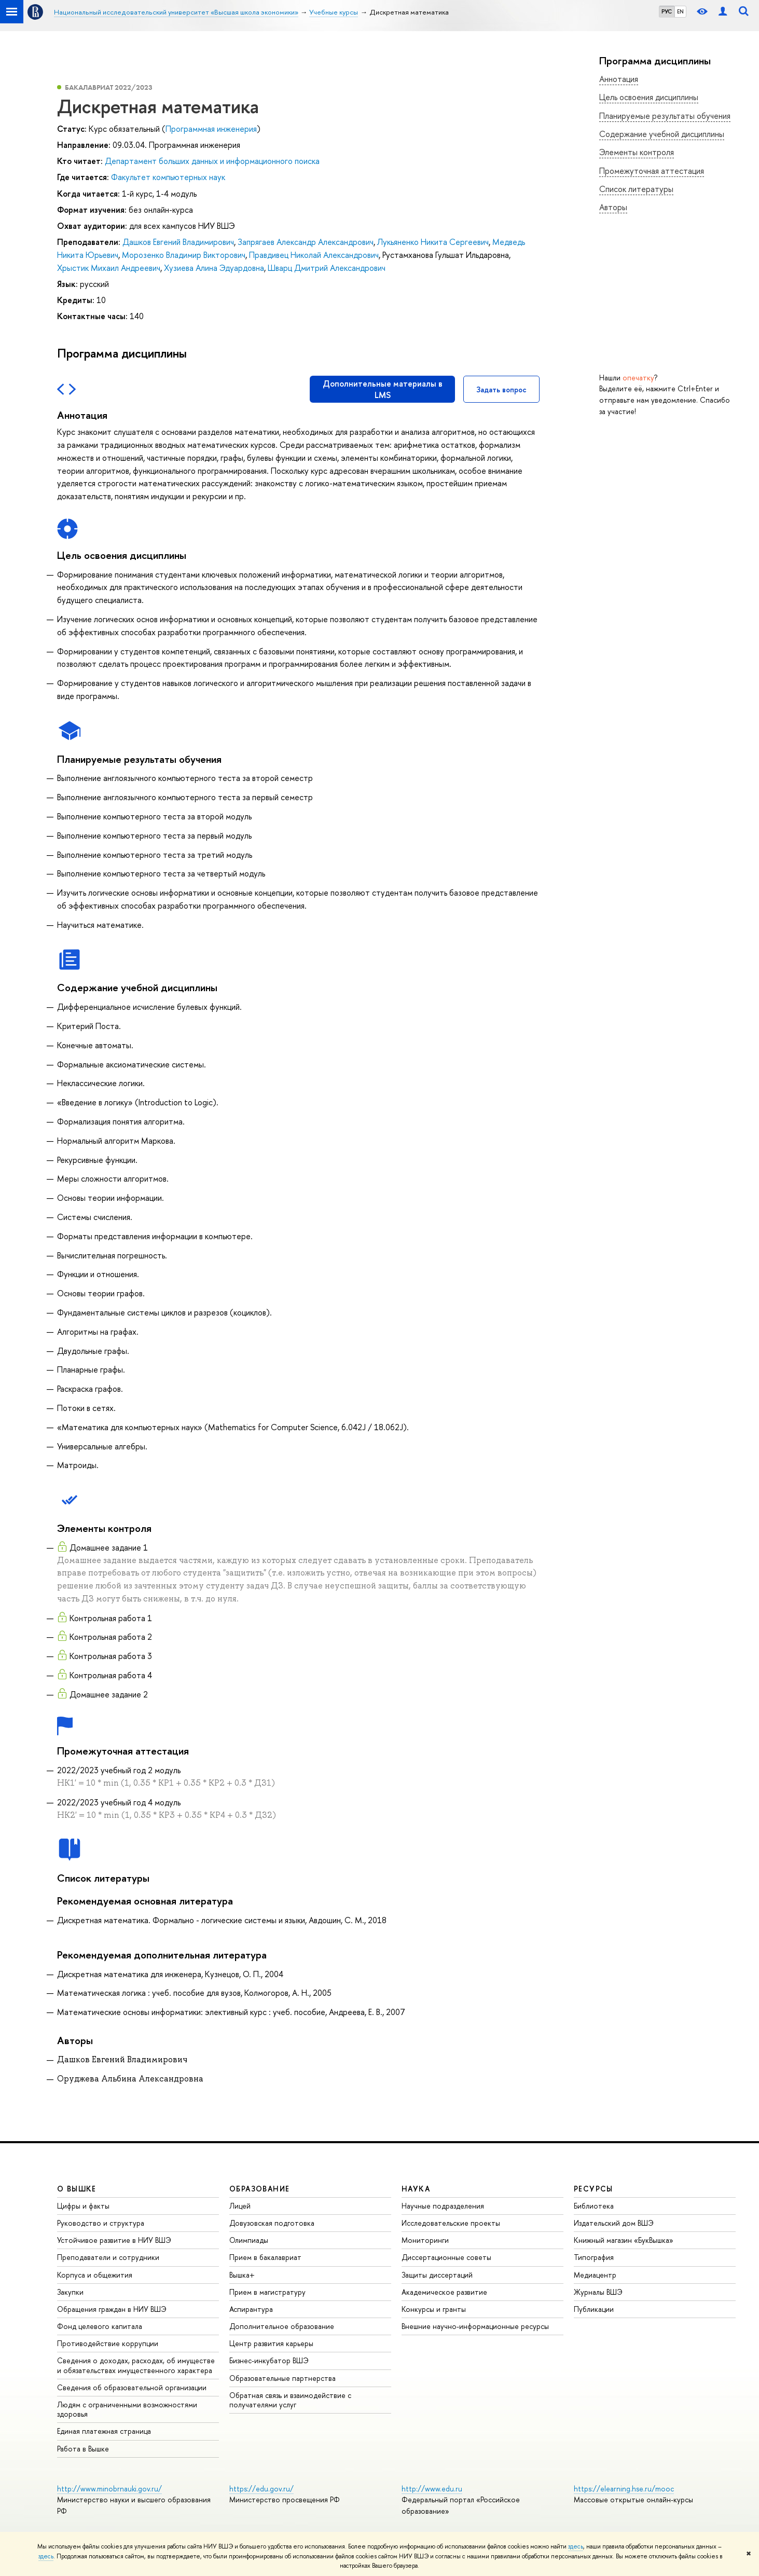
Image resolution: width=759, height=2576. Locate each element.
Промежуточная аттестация (651, 170)
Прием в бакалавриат (265, 2257)
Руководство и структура (100, 2223)
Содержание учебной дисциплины (661, 134)
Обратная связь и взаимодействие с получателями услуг (290, 2399)
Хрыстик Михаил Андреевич (108, 267)
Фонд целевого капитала (99, 2326)
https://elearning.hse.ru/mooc (624, 2488)
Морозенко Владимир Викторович (183, 255)
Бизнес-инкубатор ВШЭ (269, 2360)
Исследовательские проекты (451, 2223)
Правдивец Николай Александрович (314, 255)
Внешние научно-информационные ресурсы (475, 2326)
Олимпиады (248, 2240)
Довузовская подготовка (271, 2223)
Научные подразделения (443, 2206)
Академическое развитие (444, 2292)
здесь (575, 2546)
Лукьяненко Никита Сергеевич (433, 242)
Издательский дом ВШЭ (614, 2223)
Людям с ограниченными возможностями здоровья (127, 2409)
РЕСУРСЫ (593, 2189)
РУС (666, 11)
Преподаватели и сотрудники (108, 2257)
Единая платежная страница (104, 2431)
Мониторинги (425, 2240)
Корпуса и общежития (94, 2275)
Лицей (240, 2206)
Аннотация (618, 79)
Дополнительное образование (281, 2326)
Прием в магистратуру (267, 2292)
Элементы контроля (636, 152)
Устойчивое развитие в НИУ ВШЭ (114, 2240)
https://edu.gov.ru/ (261, 2488)
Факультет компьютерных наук (168, 177)
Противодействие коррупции (107, 2343)
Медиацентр (595, 2275)
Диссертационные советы (446, 2257)
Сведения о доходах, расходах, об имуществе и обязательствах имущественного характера (136, 2365)
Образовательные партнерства (282, 2378)
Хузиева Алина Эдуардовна (214, 267)
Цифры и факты (83, 2206)
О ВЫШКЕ (76, 2189)
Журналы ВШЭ (598, 2292)
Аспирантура (251, 2309)
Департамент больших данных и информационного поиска (212, 161)
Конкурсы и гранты (434, 2309)
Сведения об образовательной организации (131, 2387)
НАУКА (416, 2189)
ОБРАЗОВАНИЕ (259, 2189)
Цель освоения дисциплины (648, 97)
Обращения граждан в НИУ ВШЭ (112, 2309)
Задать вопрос (501, 389)
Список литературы (636, 189)
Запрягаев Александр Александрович (306, 242)
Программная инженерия (211, 128)
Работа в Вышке (83, 2449)
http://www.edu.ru (432, 2488)
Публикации (594, 2309)
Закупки (70, 2292)
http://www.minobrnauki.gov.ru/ (109, 2488)
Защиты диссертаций (437, 2275)
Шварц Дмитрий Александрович (326, 267)
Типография (594, 2257)
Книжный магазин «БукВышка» (623, 2240)
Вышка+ (242, 2275)
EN (680, 11)
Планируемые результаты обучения (664, 115)
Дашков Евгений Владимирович (178, 242)
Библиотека (594, 2206)
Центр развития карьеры (271, 2343)
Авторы (613, 207)
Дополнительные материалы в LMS (383, 389)
